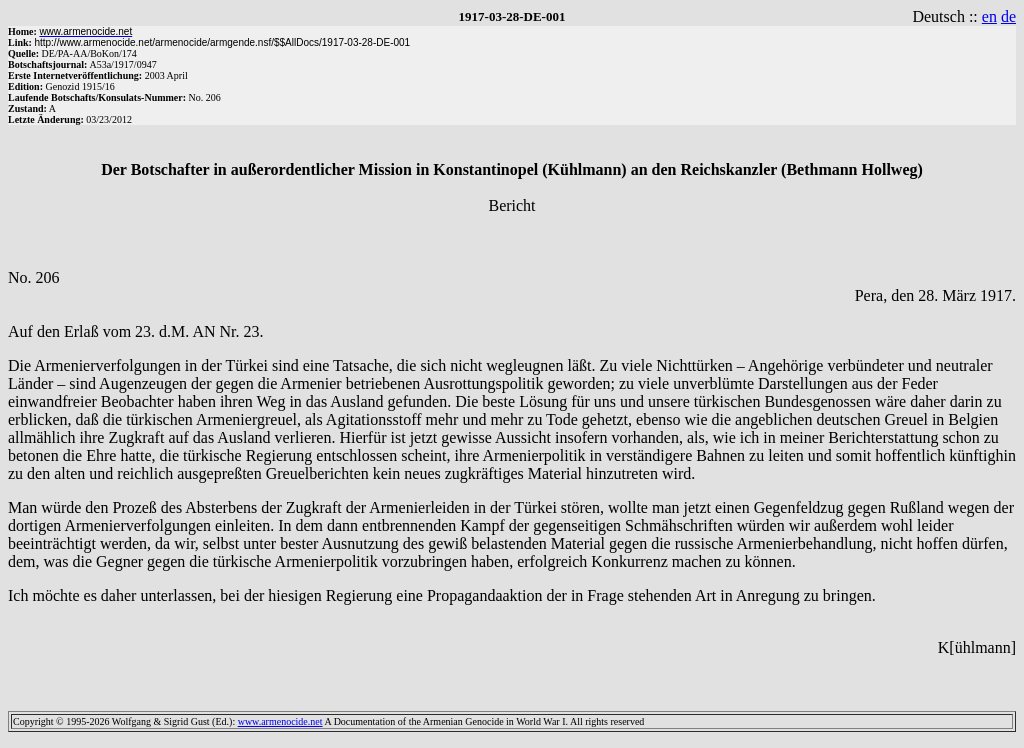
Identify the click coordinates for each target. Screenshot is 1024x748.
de (1008, 16)
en (989, 16)
